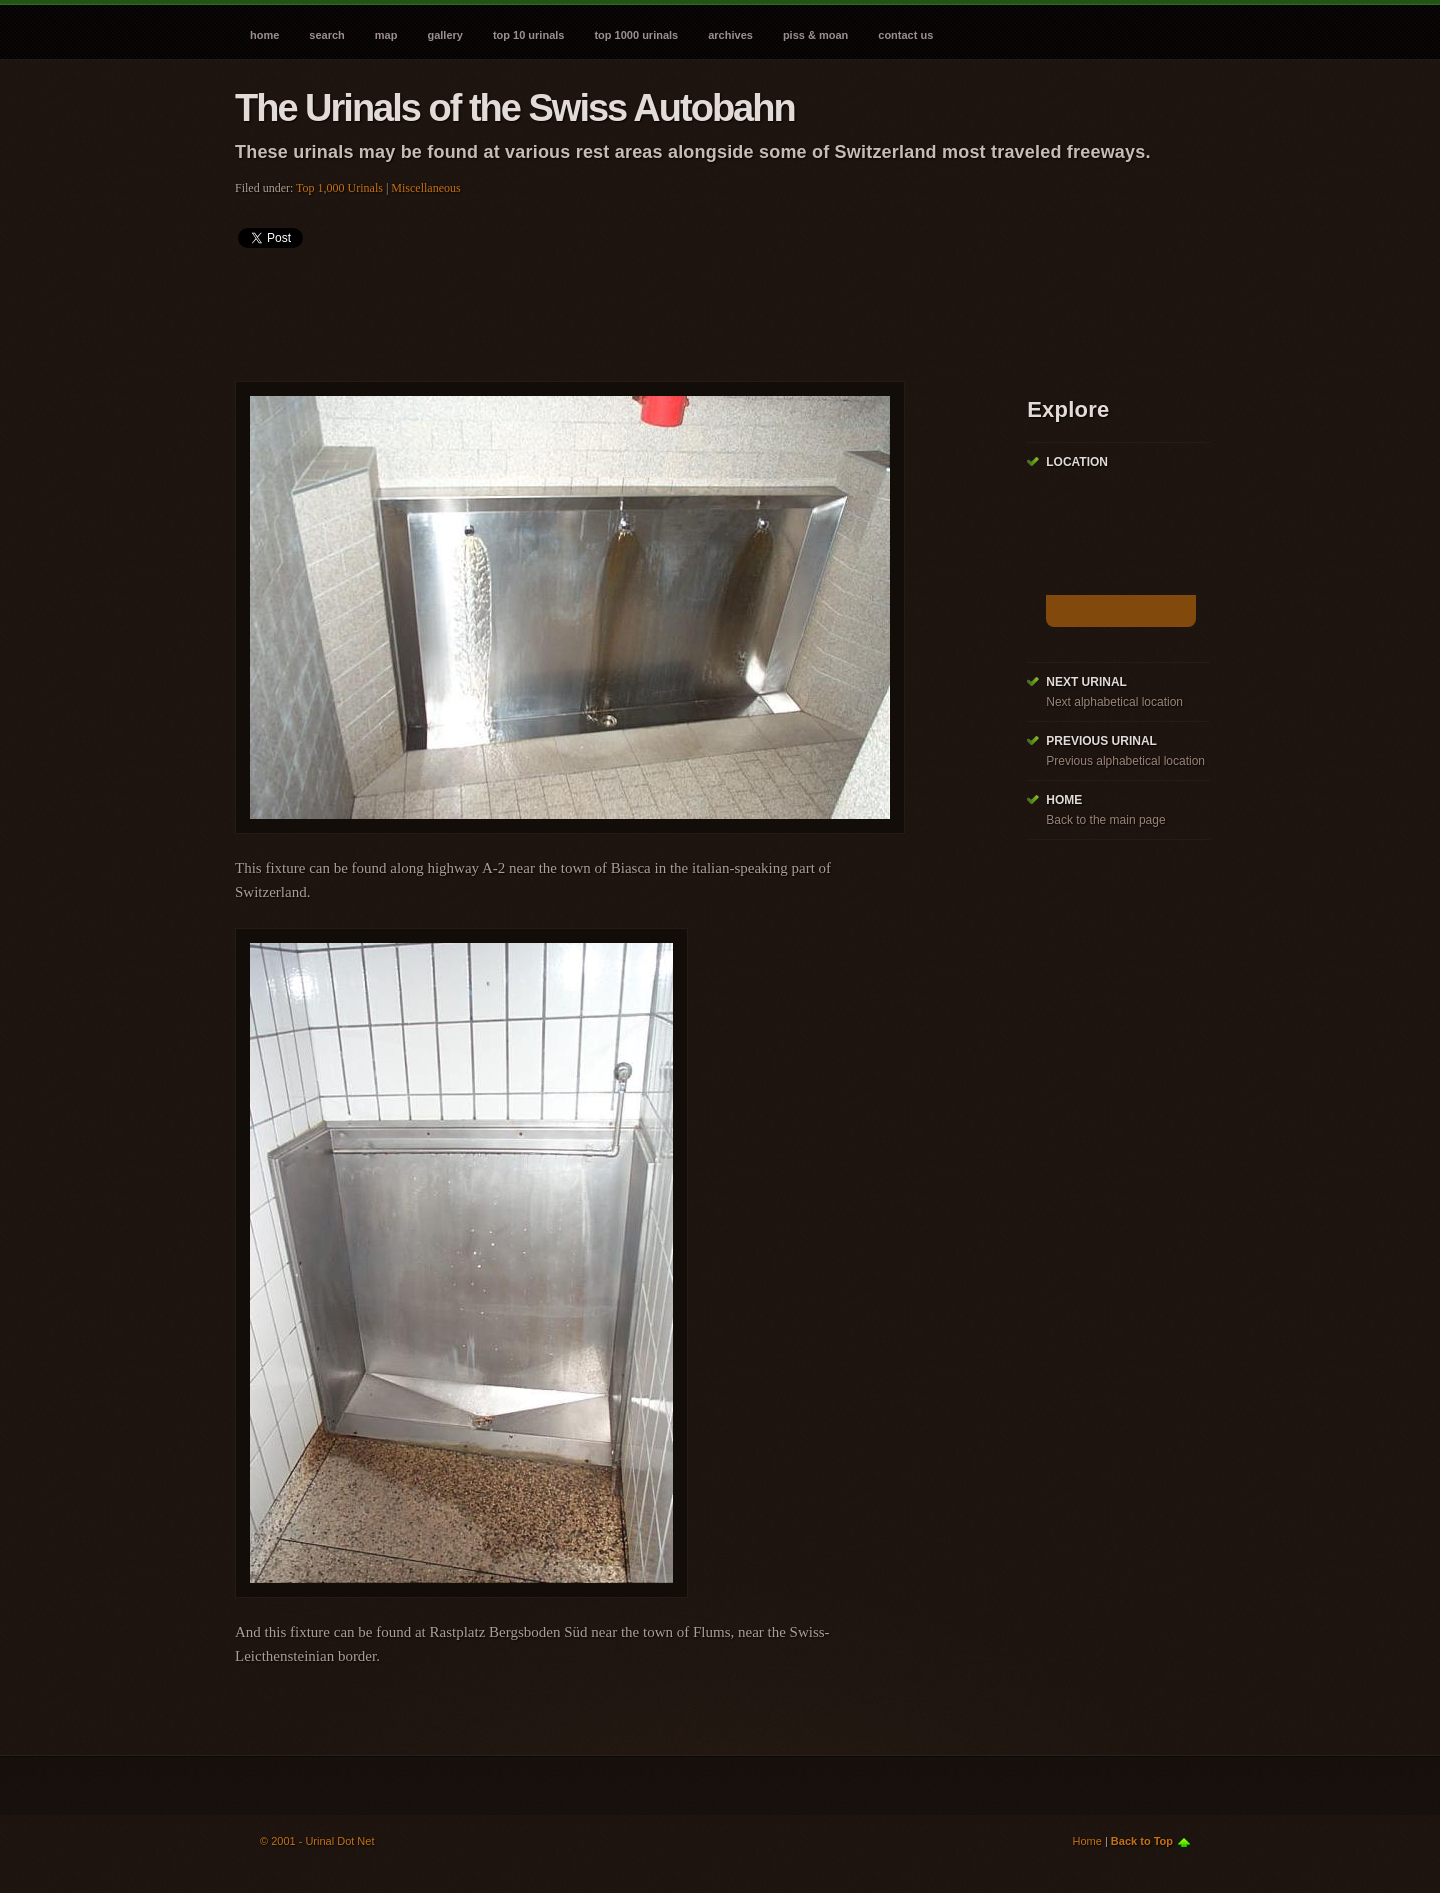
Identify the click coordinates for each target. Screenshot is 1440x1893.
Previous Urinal (1101, 741)
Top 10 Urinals (529, 35)
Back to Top (1142, 1841)
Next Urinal (1086, 682)
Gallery (444, 35)
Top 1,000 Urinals (339, 188)
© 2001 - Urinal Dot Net (317, 1841)
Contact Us (905, 35)
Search (326, 35)
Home (264, 35)
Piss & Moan (815, 35)
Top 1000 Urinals (636, 35)
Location (1077, 462)
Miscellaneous (425, 188)
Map (386, 35)
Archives (730, 35)
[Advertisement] (599, 308)
